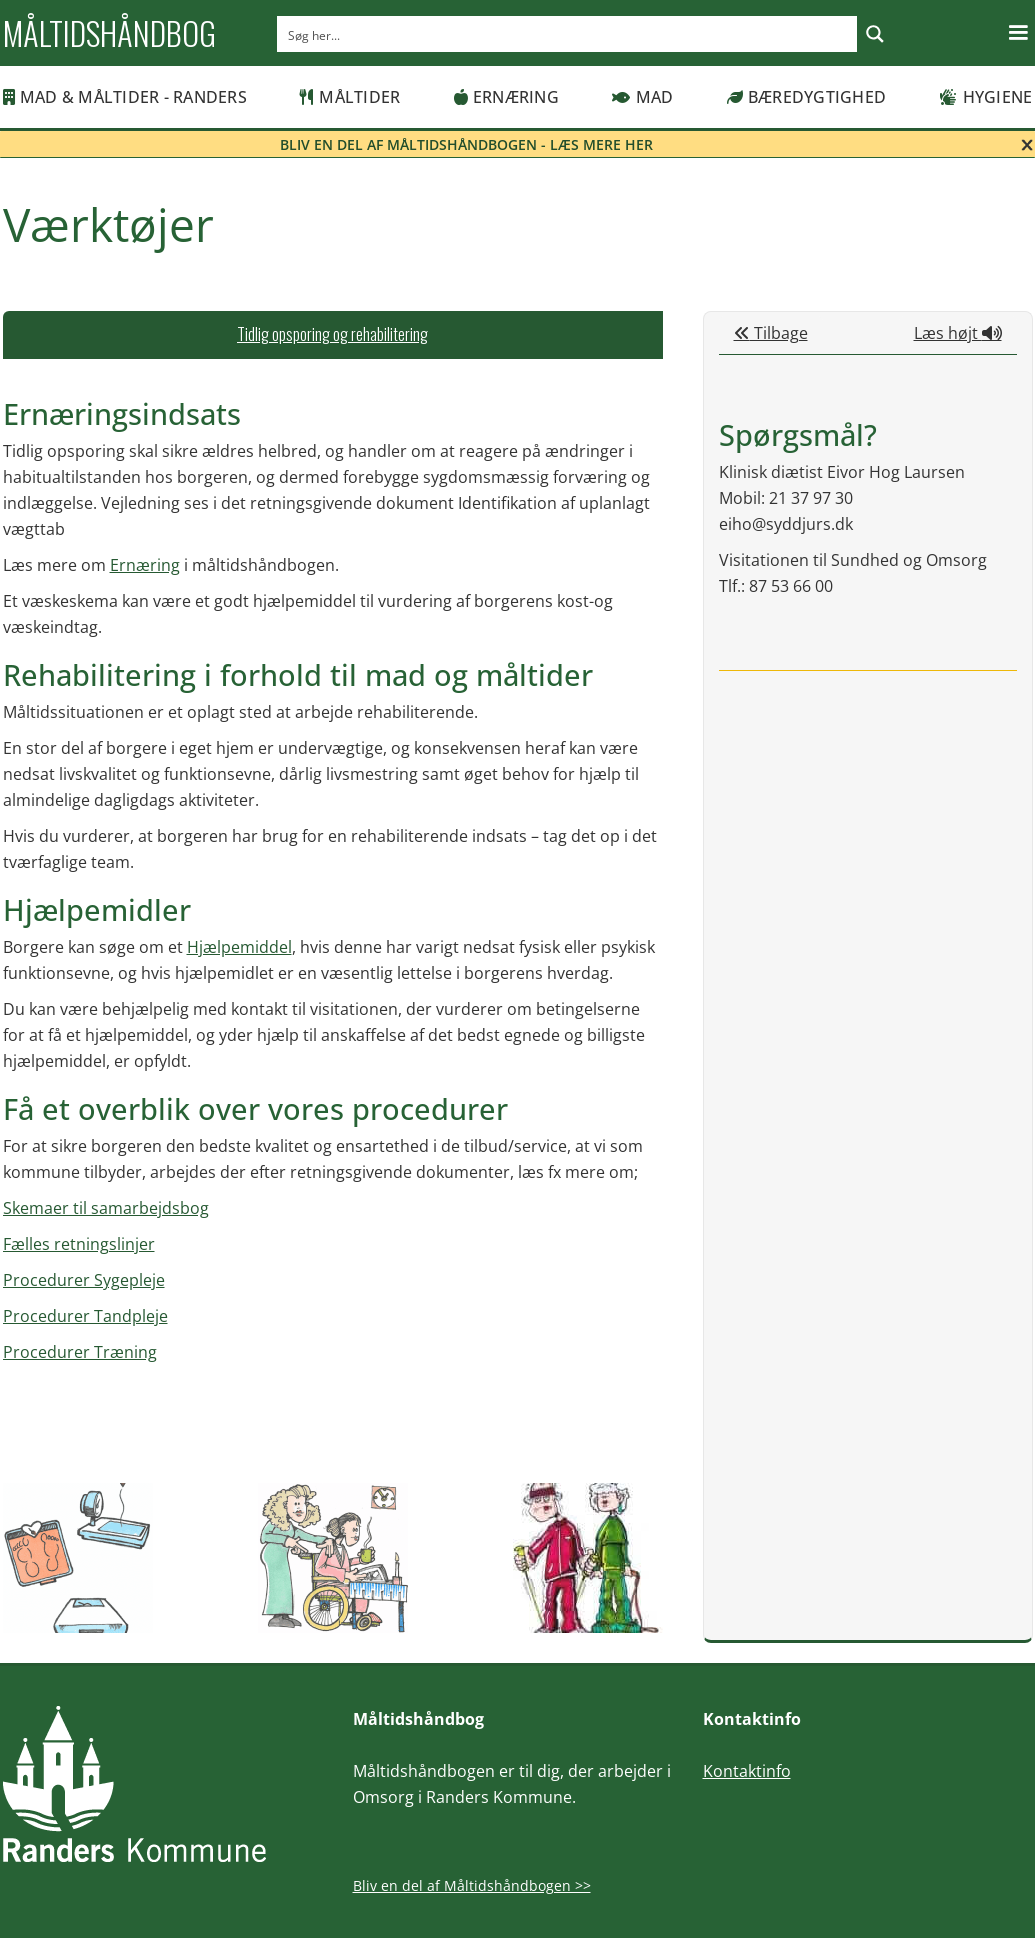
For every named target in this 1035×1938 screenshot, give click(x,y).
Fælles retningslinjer (79, 1244)
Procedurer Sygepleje (84, 1280)
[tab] (333, 335)
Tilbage (771, 333)
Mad (642, 97)
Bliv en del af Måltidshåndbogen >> (472, 1885)
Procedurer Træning (80, 1352)
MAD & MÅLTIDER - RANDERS (125, 97)
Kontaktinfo (747, 1771)
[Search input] (568, 34)
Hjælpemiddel (239, 947)
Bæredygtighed (807, 97)
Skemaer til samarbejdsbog (106, 1208)
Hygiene (985, 97)
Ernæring (506, 97)
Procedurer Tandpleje (85, 1316)
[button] (1018, 33)
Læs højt (958, 333)
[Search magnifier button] (875, 34)
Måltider (350, 97)
